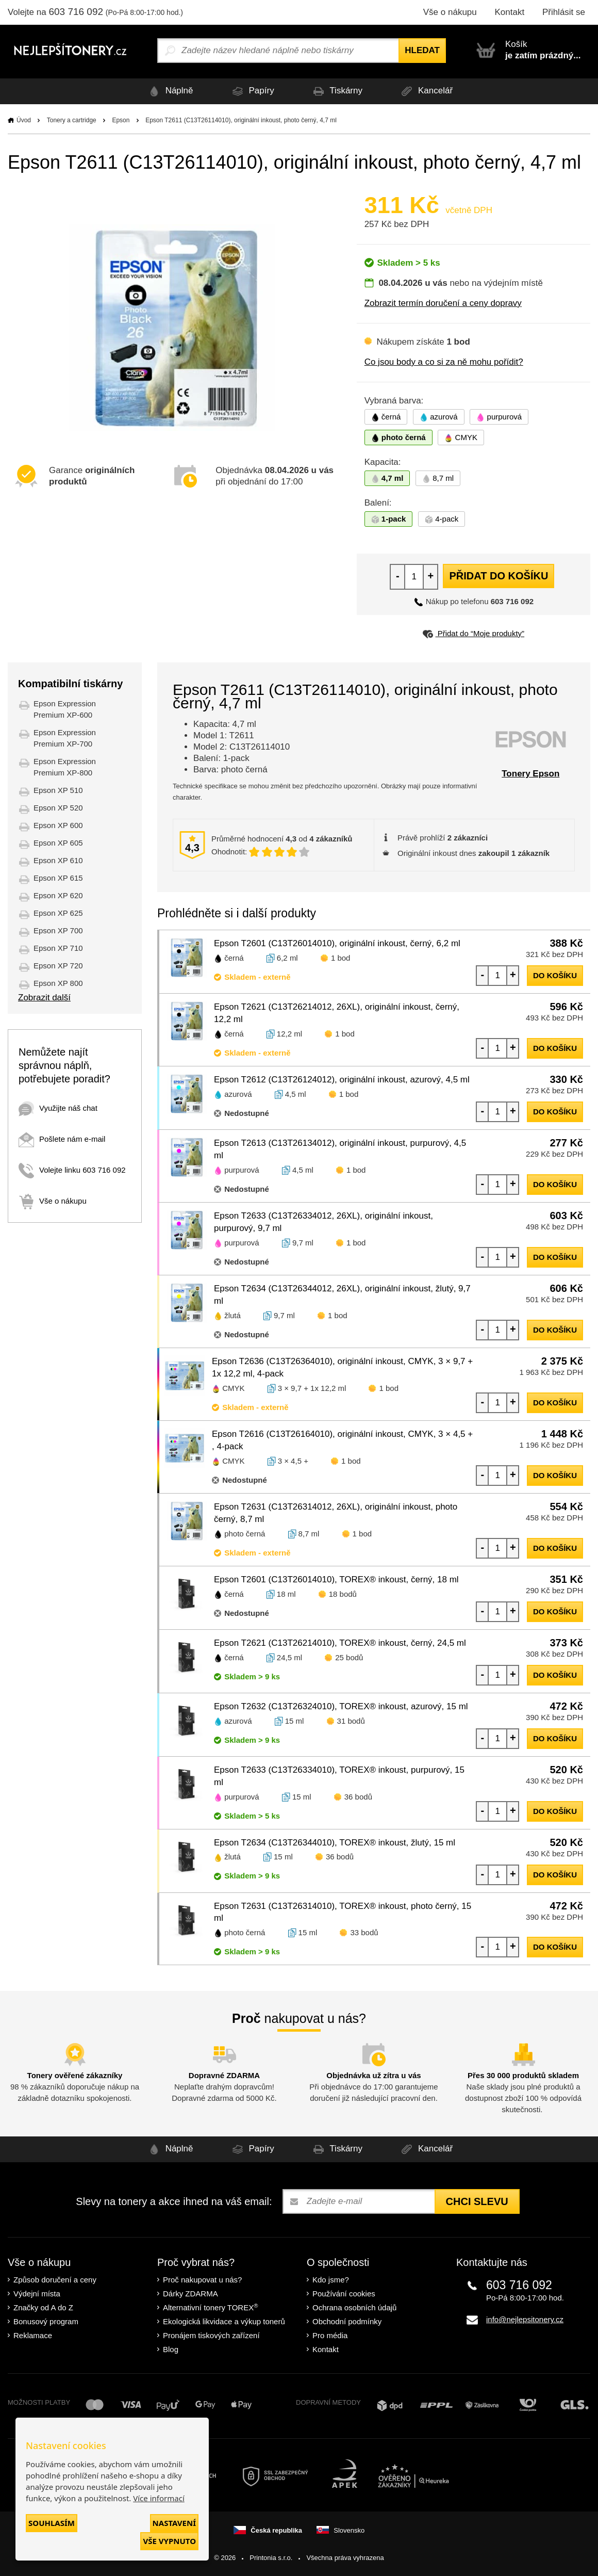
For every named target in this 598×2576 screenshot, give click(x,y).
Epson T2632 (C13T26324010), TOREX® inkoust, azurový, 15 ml (341, 1706)
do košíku (555, 975)
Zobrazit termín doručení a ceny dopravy (443, 303)
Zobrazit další (44, 997)
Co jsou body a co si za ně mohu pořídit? (443, 362)
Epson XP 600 (58, 825)
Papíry (251, 91)
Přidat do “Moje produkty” (474, 633)
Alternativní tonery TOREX (212, 2307)
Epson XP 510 (58, 790)
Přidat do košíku (498, 575)
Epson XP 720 (58, 965)
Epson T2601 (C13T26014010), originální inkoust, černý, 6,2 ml (337, 943)
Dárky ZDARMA (190, 2293)
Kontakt (509, 12)
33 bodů (364, 1932)
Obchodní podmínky (346, 2321)
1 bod (341, 957)
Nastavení (174, 2523)
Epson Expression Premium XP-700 (65, 738)
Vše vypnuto (169, 2541)
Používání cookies (343, 2293)
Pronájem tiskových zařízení (211, 2335)
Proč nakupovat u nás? (202, 2279)
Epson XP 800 (58, 983)
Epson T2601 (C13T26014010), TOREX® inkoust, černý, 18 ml (336, 1579)
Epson (120, 120)
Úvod (23, 120)
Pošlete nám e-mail (62, 1139)
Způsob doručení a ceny (54, 2279)
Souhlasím (51, 2523)
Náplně (169, 91)
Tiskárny (336, 91)
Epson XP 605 (58, 842)
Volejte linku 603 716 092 (72, 1169)
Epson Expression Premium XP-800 (65, 767)
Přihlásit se (563, 12)
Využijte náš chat (58, 1108)
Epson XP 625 (58, 913)
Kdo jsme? (330, 2279)
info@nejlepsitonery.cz (524, 2319)
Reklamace (32, 2335)
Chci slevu (477, 2201)
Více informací (159, 2498)
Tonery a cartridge (71, 120)
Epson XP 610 (58, 860)
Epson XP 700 (58, 930)
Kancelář (425, 91)
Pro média (329, 2335)
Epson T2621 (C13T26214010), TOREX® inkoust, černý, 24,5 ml (340, 1643)
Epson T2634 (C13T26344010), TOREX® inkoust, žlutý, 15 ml (334, 1843)
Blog (170, 2349)
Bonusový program (45, 2321)
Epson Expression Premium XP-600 (65, 709)
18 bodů (343, 1594)
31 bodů (351, 1720)
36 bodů (358, 1796)
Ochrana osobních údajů (354, 2307)
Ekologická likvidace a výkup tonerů (224, 2321)
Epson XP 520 (58, 807)
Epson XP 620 (58, 895)
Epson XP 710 (58, 948)
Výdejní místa (36, 2293)
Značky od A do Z (43, 2307)
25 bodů (349, 1657)
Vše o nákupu (450, 12)
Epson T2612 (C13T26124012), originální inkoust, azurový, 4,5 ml (342, 1079)
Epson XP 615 (58, 877)
